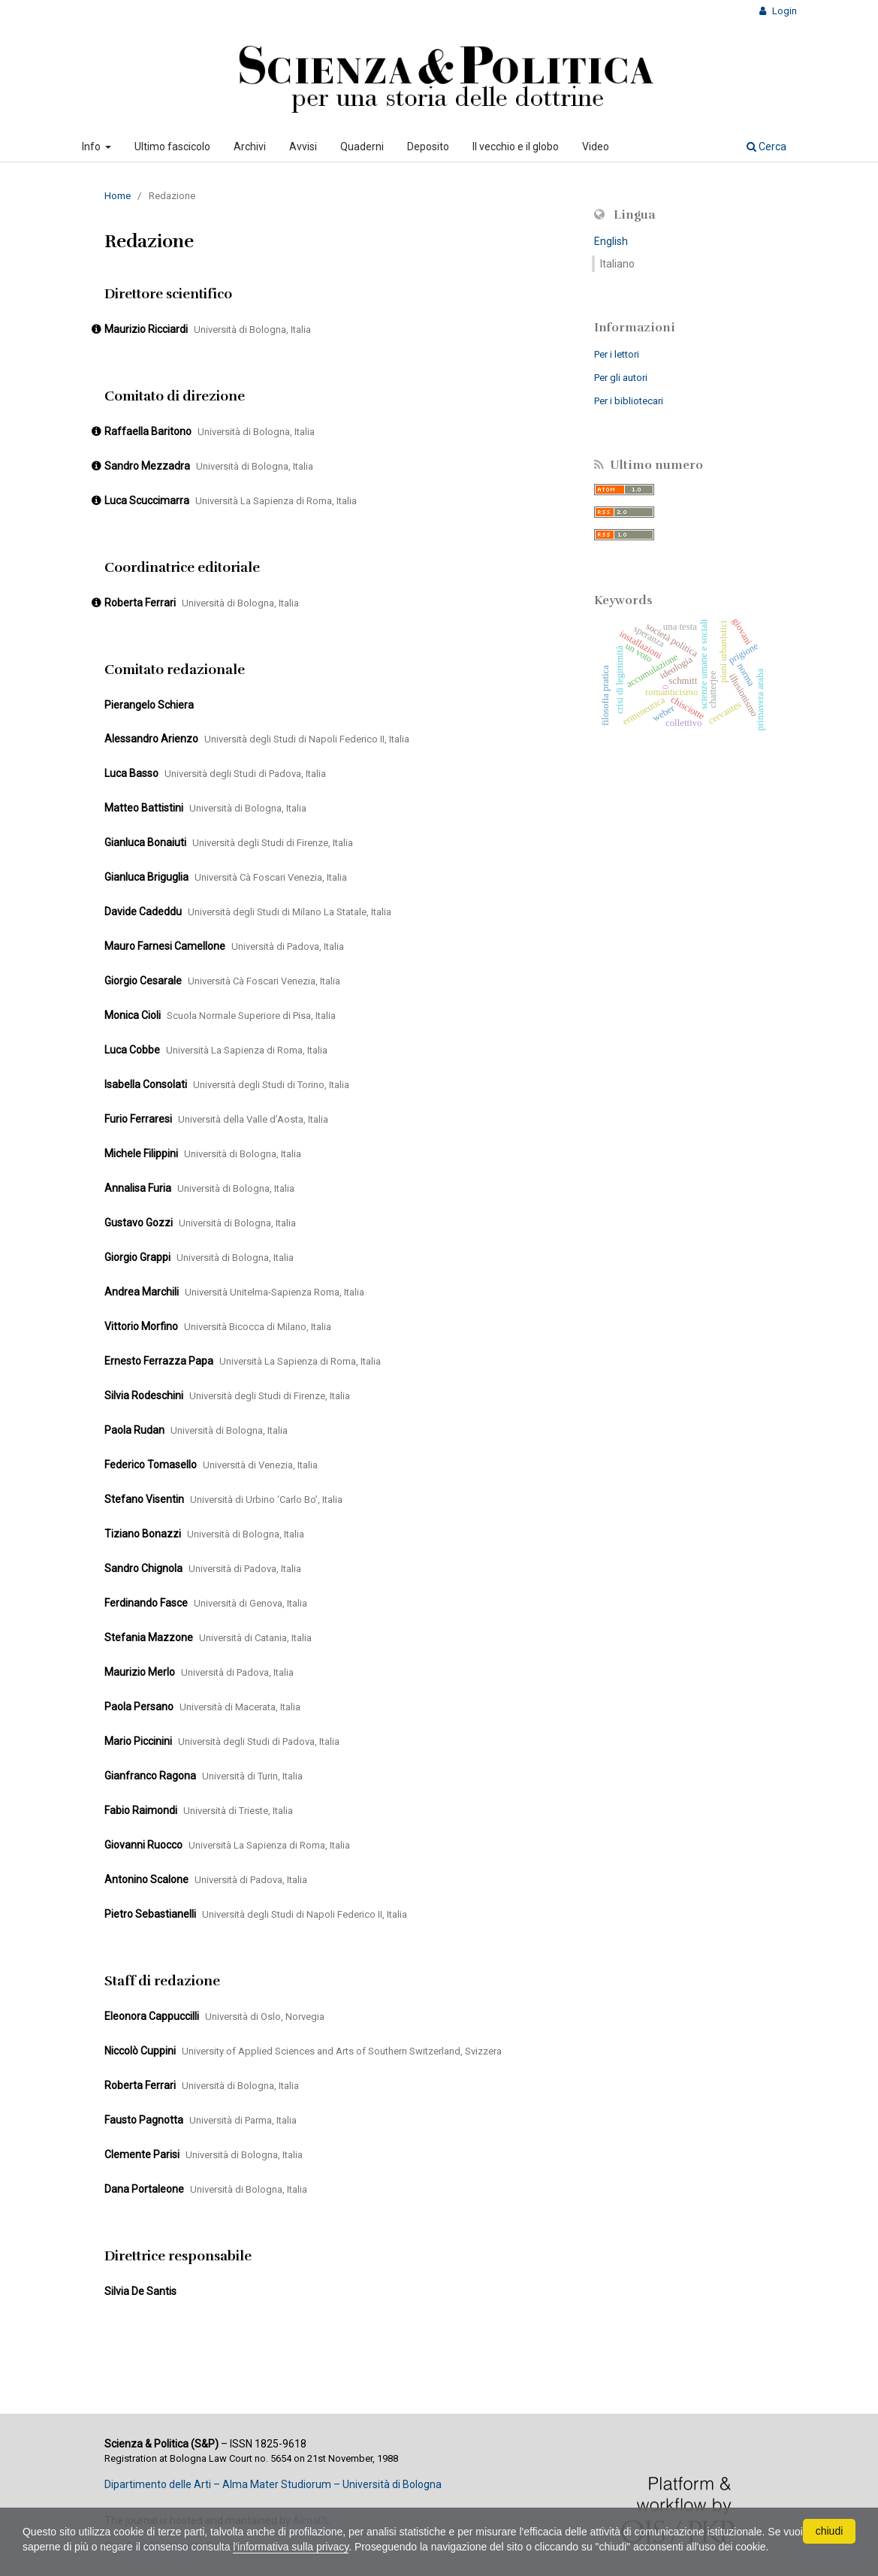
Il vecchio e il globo (515, 147)
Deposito (428, 147)
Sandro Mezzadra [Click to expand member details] (147, 466)
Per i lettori (616, 354)
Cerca (766, 147)
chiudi (829, 2531)
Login (783, 11)
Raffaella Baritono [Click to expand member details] (148, 431)
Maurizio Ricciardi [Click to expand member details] (146, 329)
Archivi (250, 147)
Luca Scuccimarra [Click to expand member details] (146, 500)
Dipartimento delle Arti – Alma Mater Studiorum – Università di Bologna (273, 2484)
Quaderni (362, 147)
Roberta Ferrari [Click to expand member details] (140, 603)
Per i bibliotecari (628, 401)
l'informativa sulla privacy (314, 2547)
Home (117, 195)
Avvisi (303, 147)
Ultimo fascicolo (172, 147)
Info (92, 147)
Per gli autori (620, 377)
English (611, 241)
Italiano (617, 264)
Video (595, 147)
